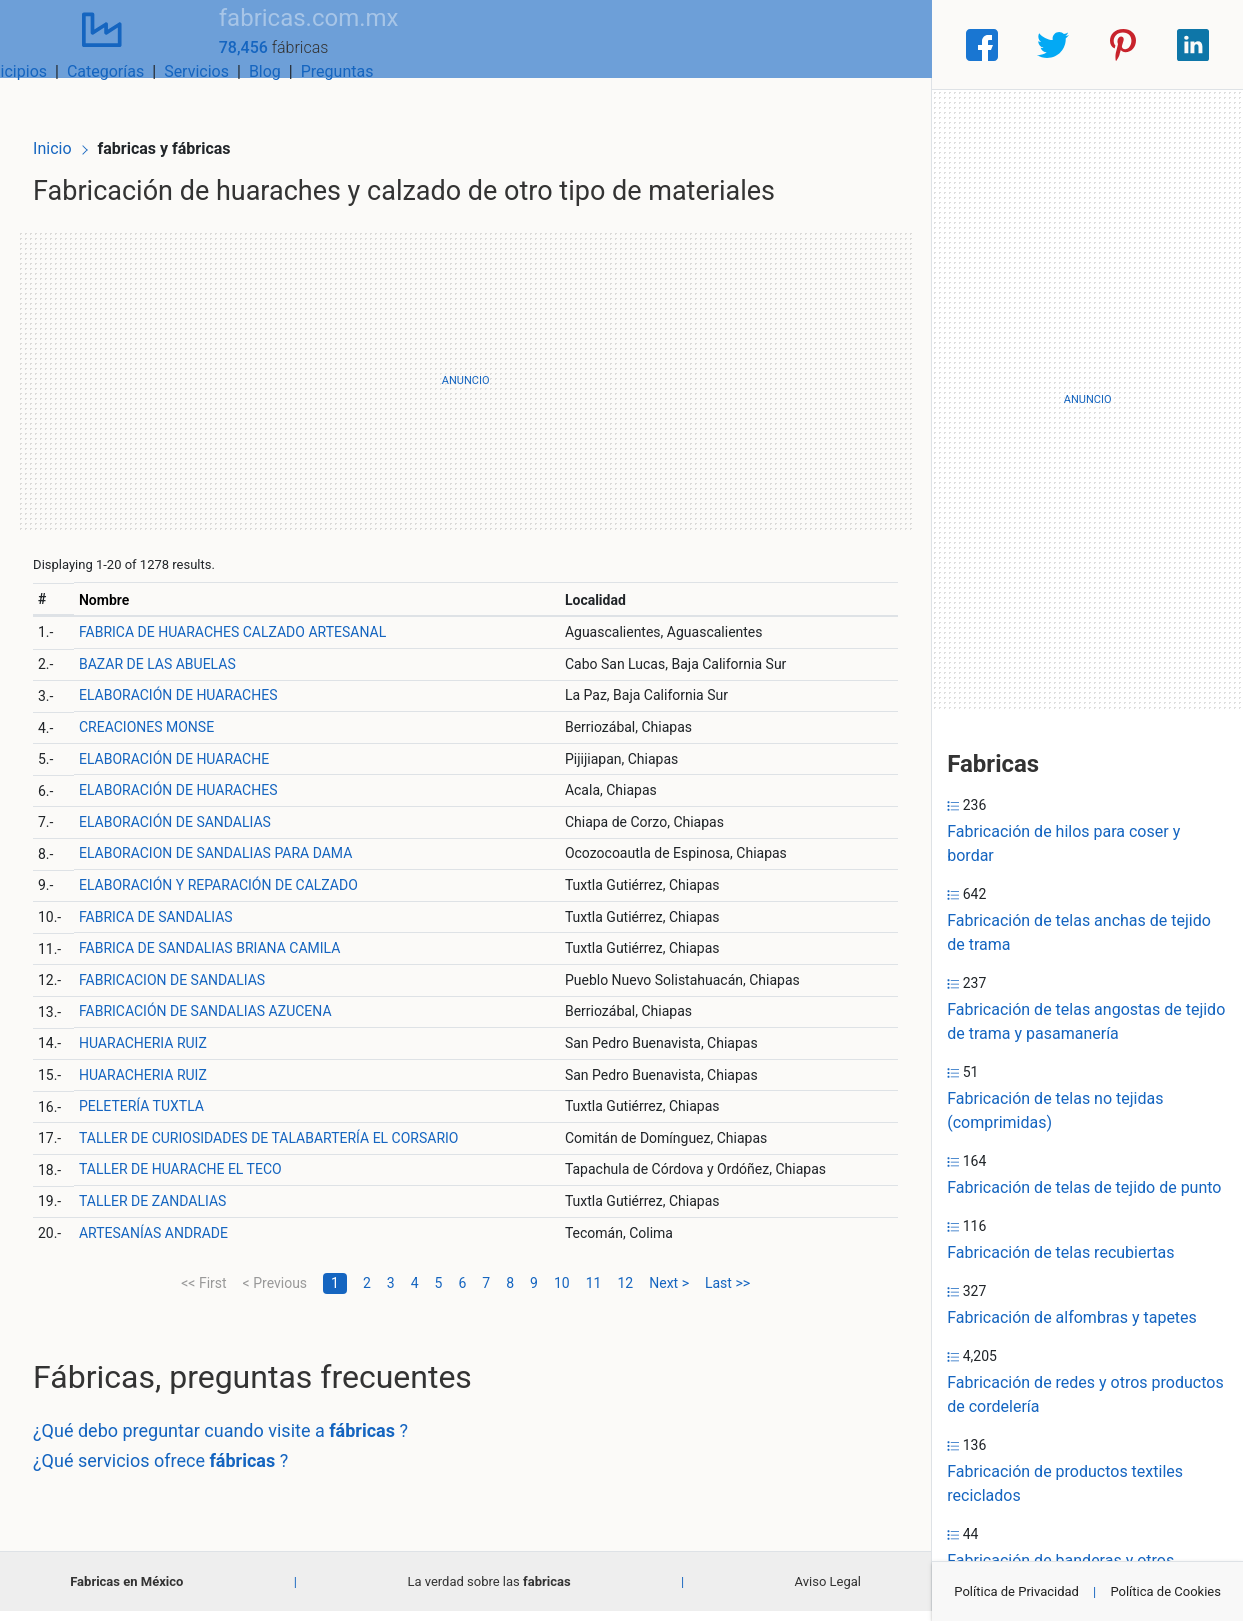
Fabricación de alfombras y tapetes (1072, 1317)
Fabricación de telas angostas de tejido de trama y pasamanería (1086, 1021)
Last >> (727, 1292)
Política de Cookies (1165, 1591)
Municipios (551, 44)
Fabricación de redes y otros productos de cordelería (1085, 1394)
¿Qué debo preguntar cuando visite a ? (250, 1440)
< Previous (275, 1292)
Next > (669, 1292)
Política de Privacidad (1016, 1591)
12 (625, 1292)
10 (562, 1292)
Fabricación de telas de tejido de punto (1084, 1187)
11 (594, 1292)
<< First (203, 1292)
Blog (808, 44)
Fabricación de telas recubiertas (1060, 1252)
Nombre (131, 609)
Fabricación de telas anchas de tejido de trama (1079, 932)
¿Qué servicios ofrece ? (190, 1469)
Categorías (648, 44)
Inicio (82, 117)
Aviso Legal (828, 1591)
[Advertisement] (465, 390)
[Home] (78, 43)
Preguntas (880, 44)
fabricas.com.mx (260, 33)
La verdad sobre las (488, 1591)
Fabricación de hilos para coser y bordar (1063, 843)
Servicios (739, 44)
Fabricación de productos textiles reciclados (1065, 1483)
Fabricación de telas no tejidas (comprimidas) (1055, 1110)
